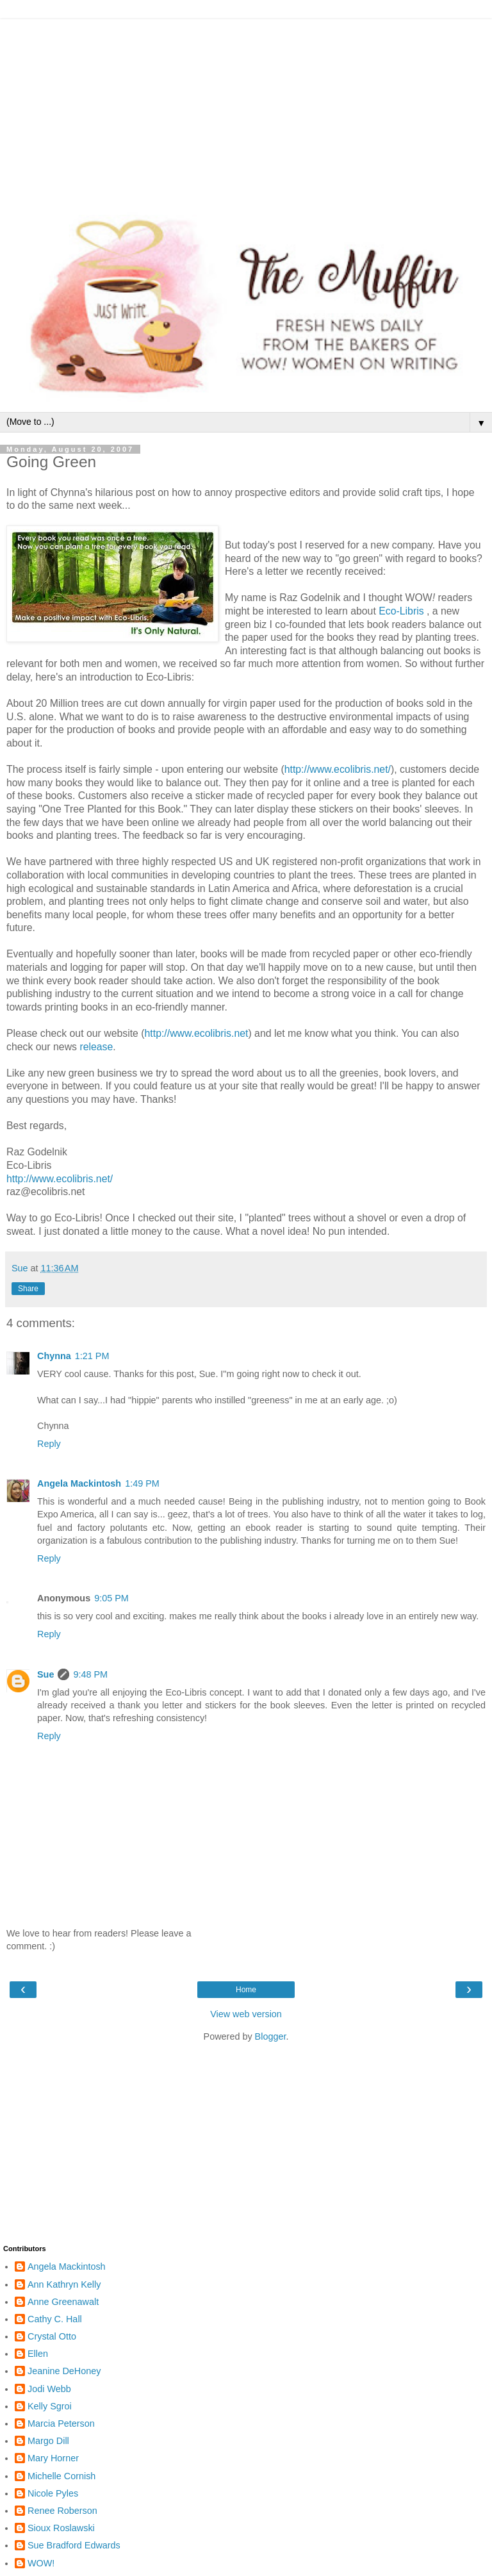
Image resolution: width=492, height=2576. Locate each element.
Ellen (38, 2354)
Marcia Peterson (61, 2423)
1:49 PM (142, 1483)
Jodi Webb (49, 2389)
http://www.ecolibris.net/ (337, 769)
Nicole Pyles (53, 2493)
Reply (49, 1444)
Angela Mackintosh (79, 1483)
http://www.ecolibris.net (197, 1033)
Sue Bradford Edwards (74, 2545)
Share (28, 1288)
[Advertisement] (246, 109)
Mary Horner (53, 2458)
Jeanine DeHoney (64, 2371)
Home (246, 1989)
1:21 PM (92, 1356)
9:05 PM (111, 1598)
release (96, 1046)
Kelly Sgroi (50, 2406)
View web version (246, 2014)
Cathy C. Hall (55, 2319)
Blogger (270, 2036)
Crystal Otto (52, 2336)
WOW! (41, 2563)
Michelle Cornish (61, 2476)
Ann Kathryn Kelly (64, 2284)
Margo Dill (48, 2441)
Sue (45, 1674)
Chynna (54, 1356)
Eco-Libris (403, 611)
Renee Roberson (62, 2511)
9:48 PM (90, 1674)
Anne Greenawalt (63, 2302)
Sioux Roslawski (61, 2528)
